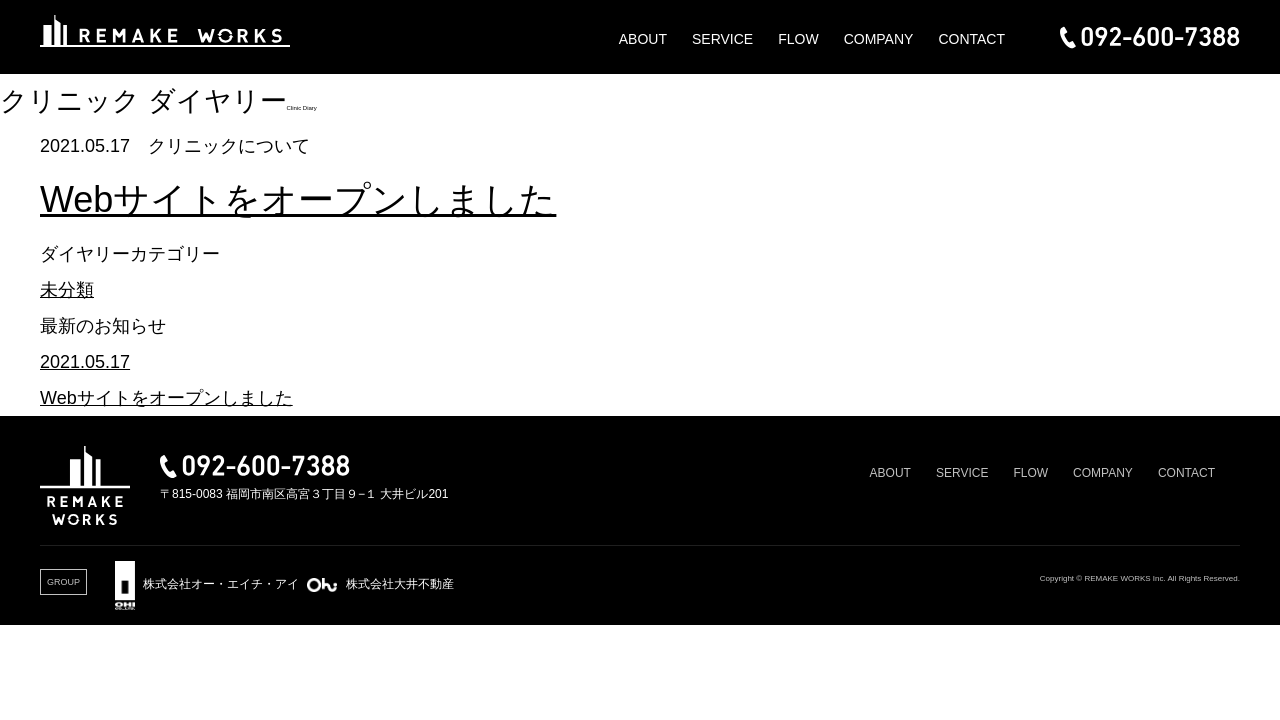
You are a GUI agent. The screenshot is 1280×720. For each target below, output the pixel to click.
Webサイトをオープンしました (298, 199)
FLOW (798, 39)
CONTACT (971, 39)
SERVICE (722, 39)
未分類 (67, 290)
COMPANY (879, 39)
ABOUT (643, 39)
